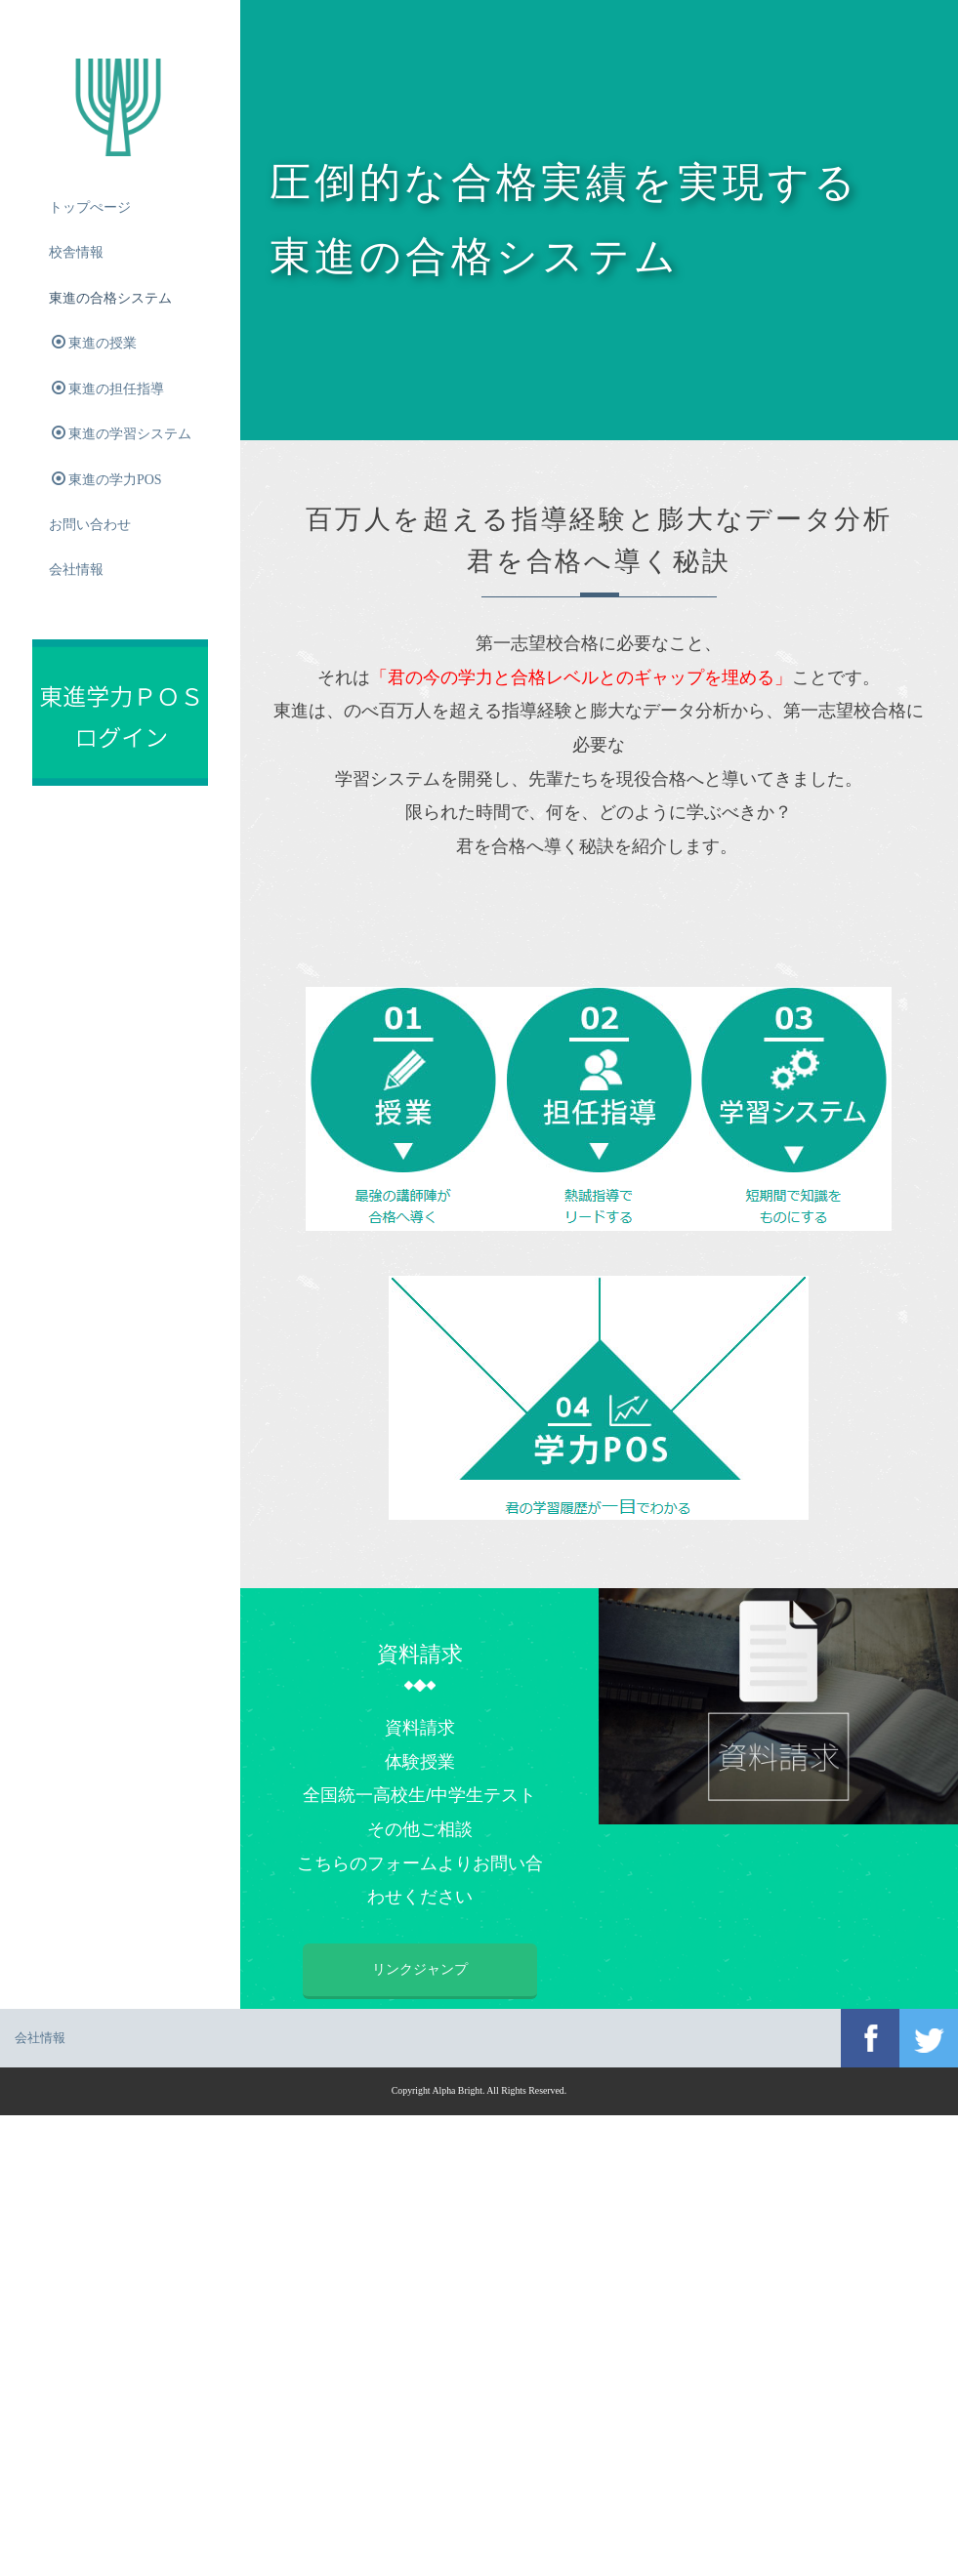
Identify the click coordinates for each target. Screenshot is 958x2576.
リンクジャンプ (621, 1969)
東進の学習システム (121, 434)
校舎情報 (76, 253)
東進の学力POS (107, 480)
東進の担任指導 (108, 388)
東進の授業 (94, 343)
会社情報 (76, 571)
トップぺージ (90, 207)
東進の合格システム (110, 298)
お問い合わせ (90, 525)
